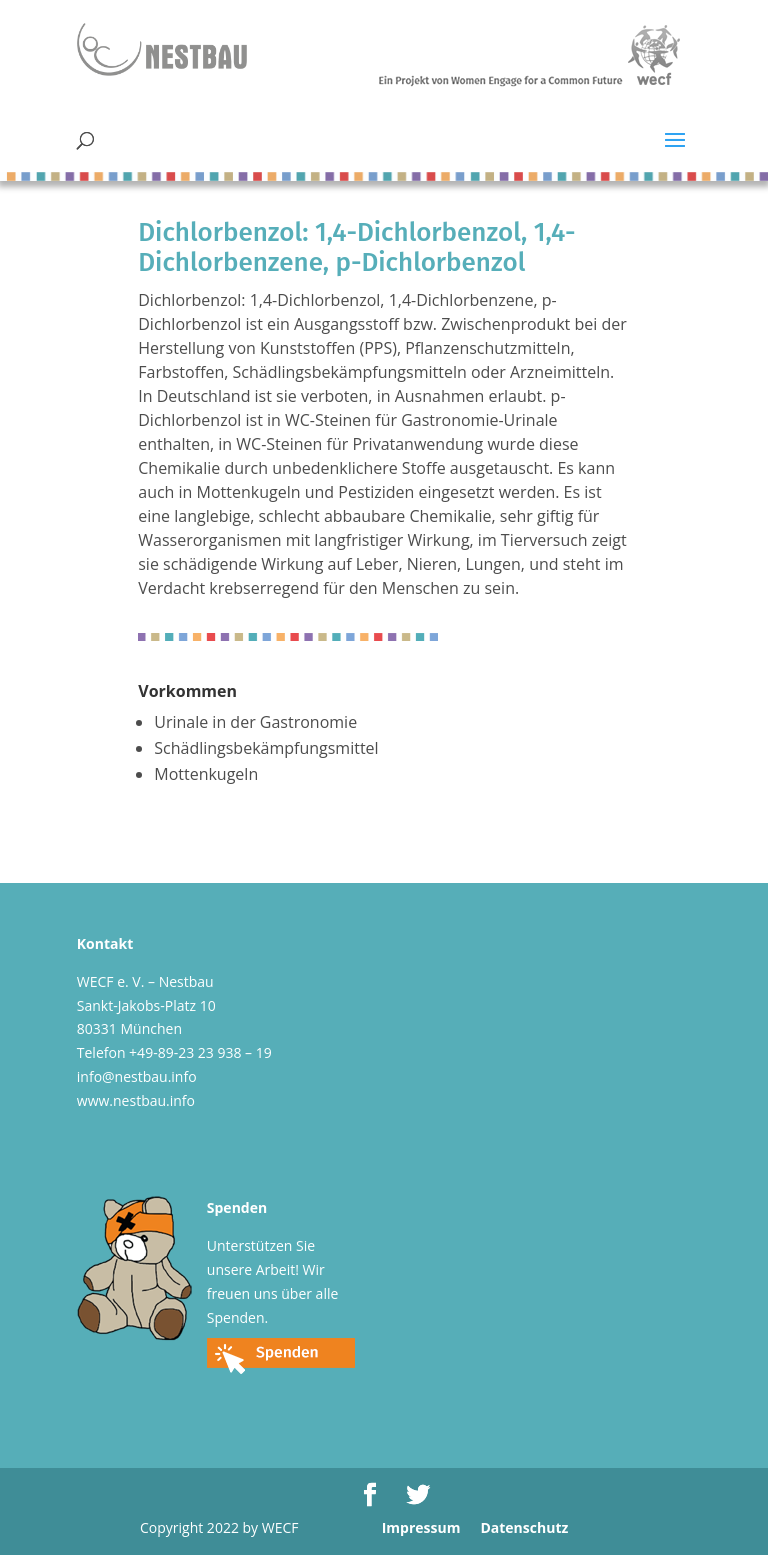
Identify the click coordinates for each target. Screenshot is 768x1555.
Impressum (421, 1527)
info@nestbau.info (137, 1076)
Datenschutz (524, 1527)
